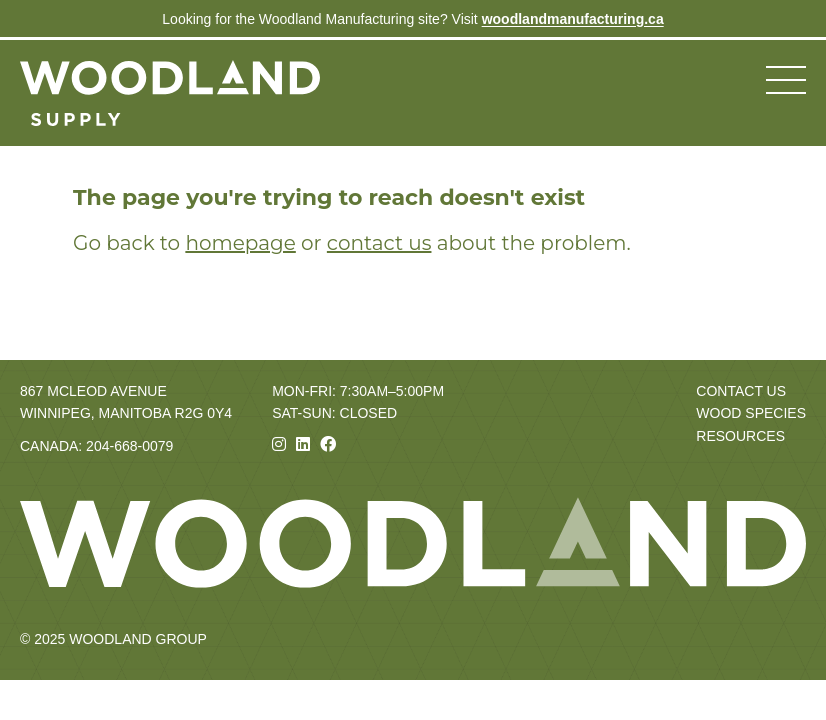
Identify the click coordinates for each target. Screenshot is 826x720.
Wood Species (751, 413)
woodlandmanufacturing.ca (573, 19)
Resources (740, 436)
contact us (379, 243)
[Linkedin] (303, 444)
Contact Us (741, 391)
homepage (240, 243)
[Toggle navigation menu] (786, 80)
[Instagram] (279, 444)
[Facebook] (328, 444)
